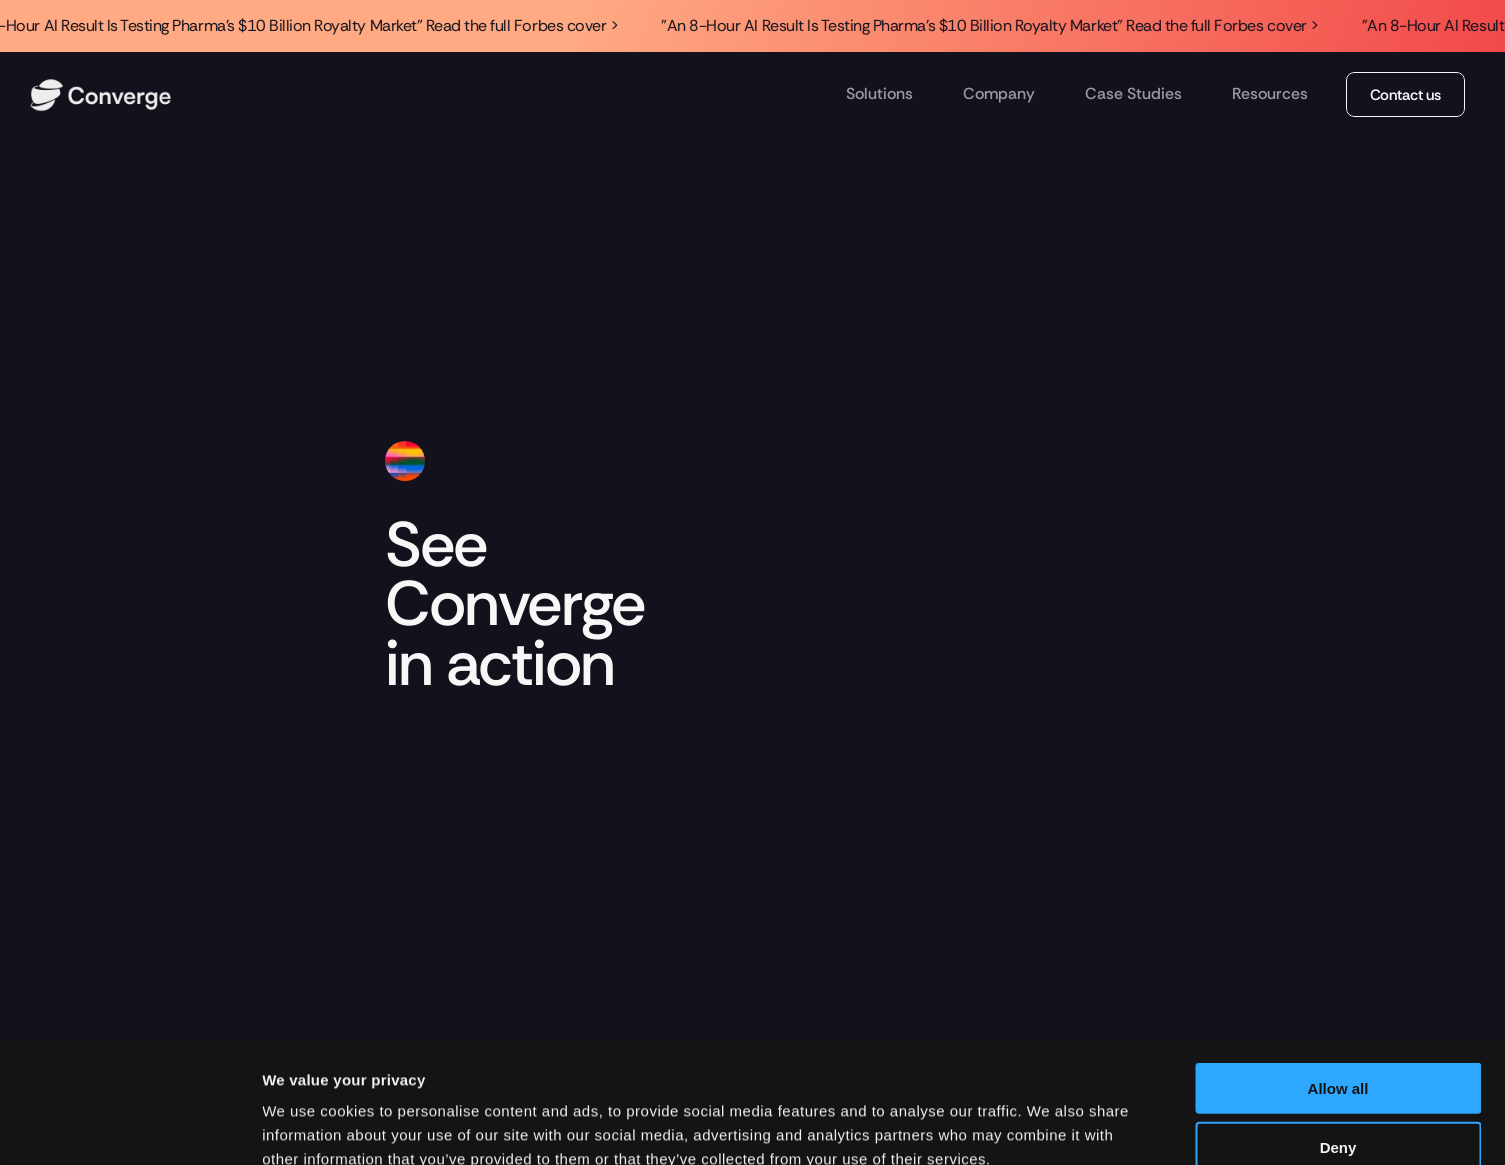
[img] (100, 94)
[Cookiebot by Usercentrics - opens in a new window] (129, 1126)
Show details (1049, 1125)
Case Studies (1133, 93)
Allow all (1338, 973)
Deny (1338, 1032)
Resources (1270, 93)
